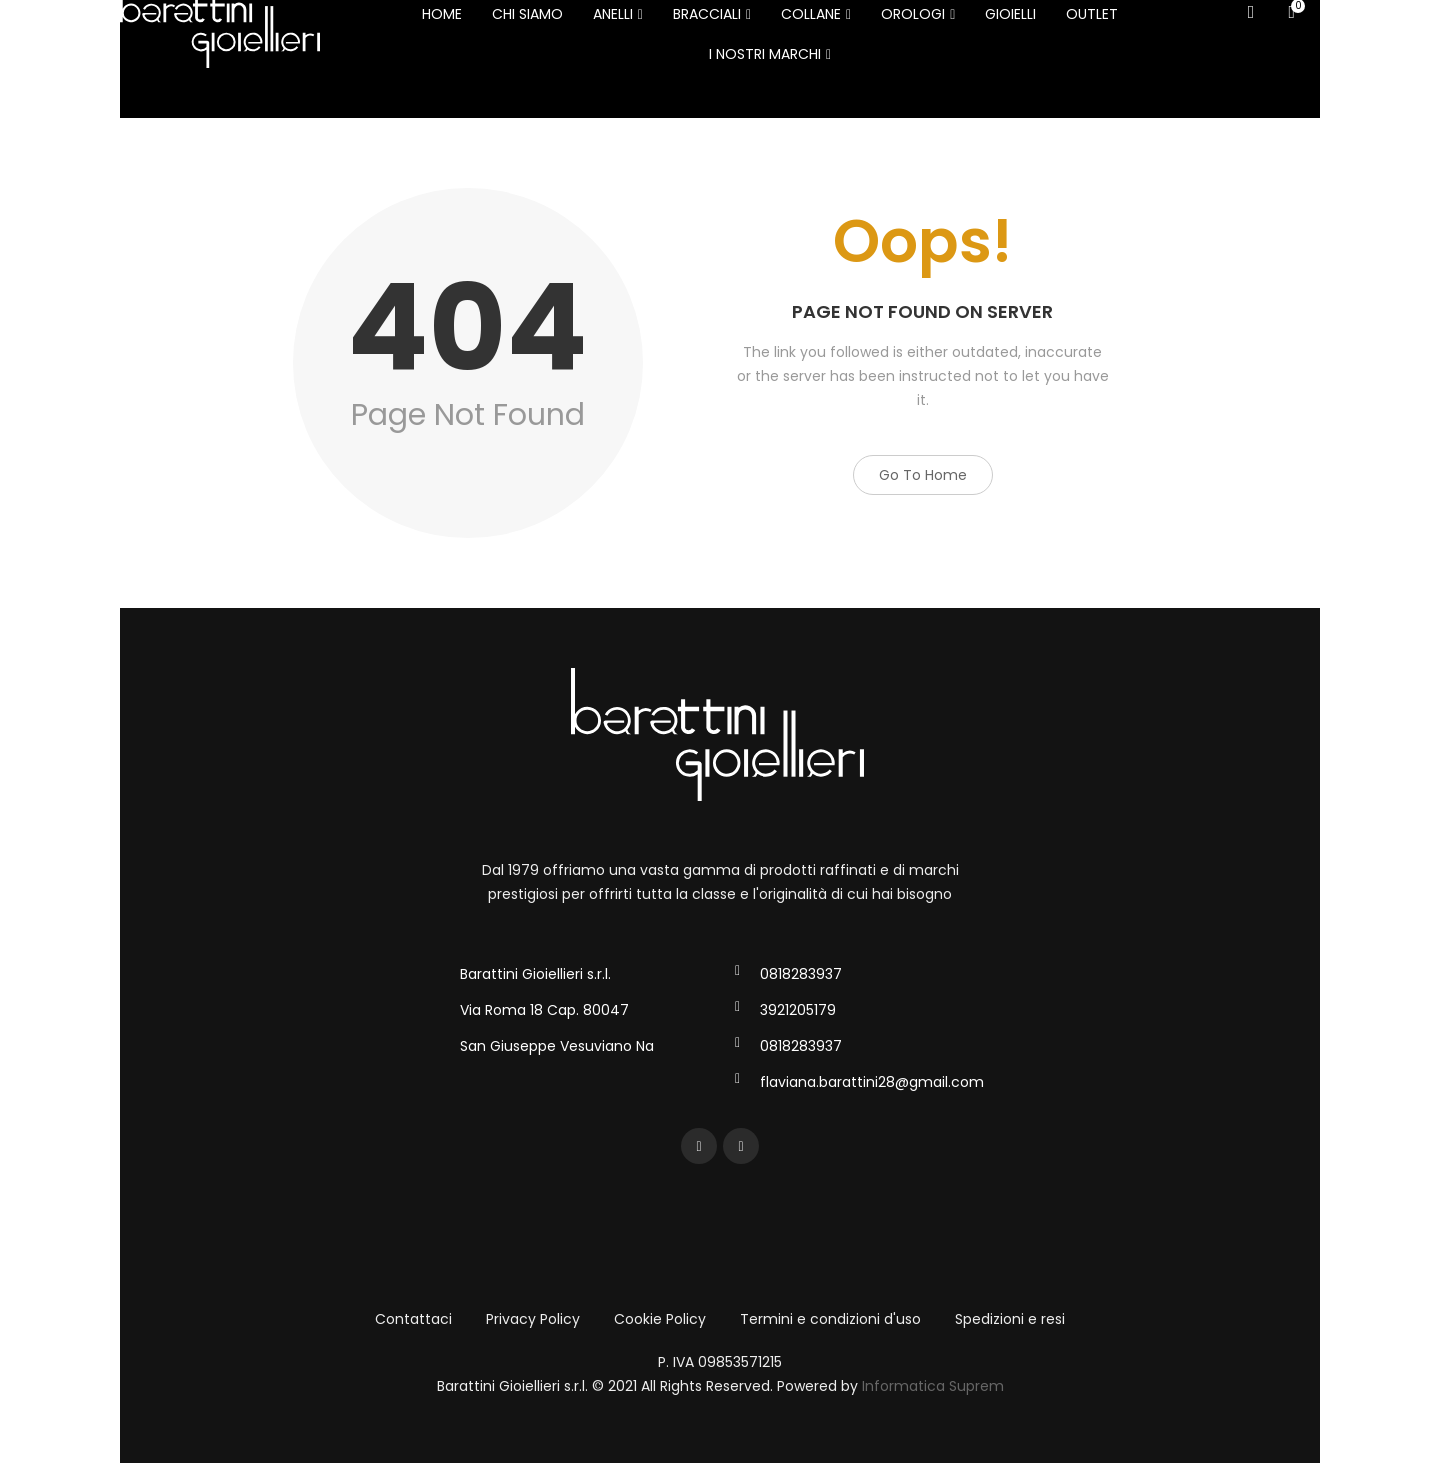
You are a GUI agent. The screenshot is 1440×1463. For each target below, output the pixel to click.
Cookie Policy (660, 1319)
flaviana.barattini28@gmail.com (872, 1082)
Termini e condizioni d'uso (830, 1319)
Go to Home (923, 475)
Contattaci (413, 1319)
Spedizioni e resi (1010, 1319)
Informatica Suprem (933, 1386)
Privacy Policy (533, 1319)
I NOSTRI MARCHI (770, 54)
